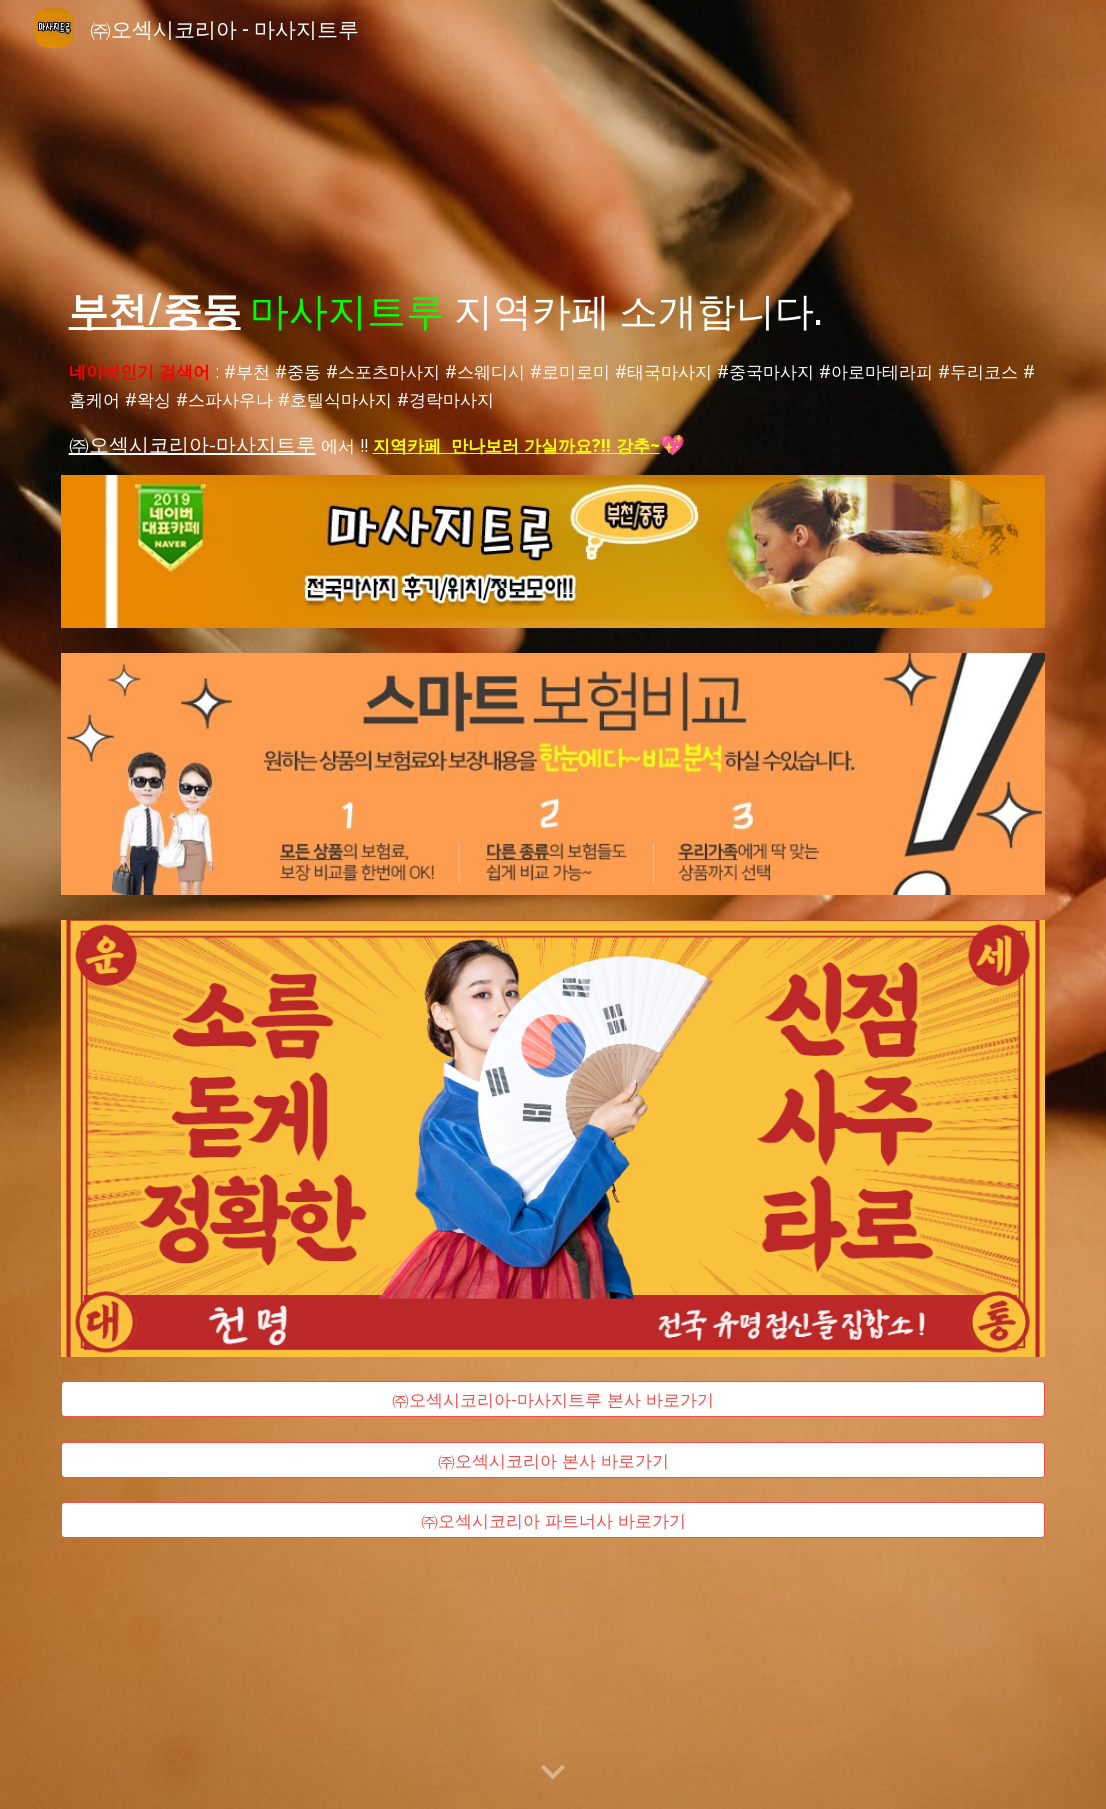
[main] (553, 308)
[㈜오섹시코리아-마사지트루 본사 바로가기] (553, 1399)
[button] (553, 1773)
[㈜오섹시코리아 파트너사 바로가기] (553, 1520)
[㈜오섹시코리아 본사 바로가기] (553, 1459)
